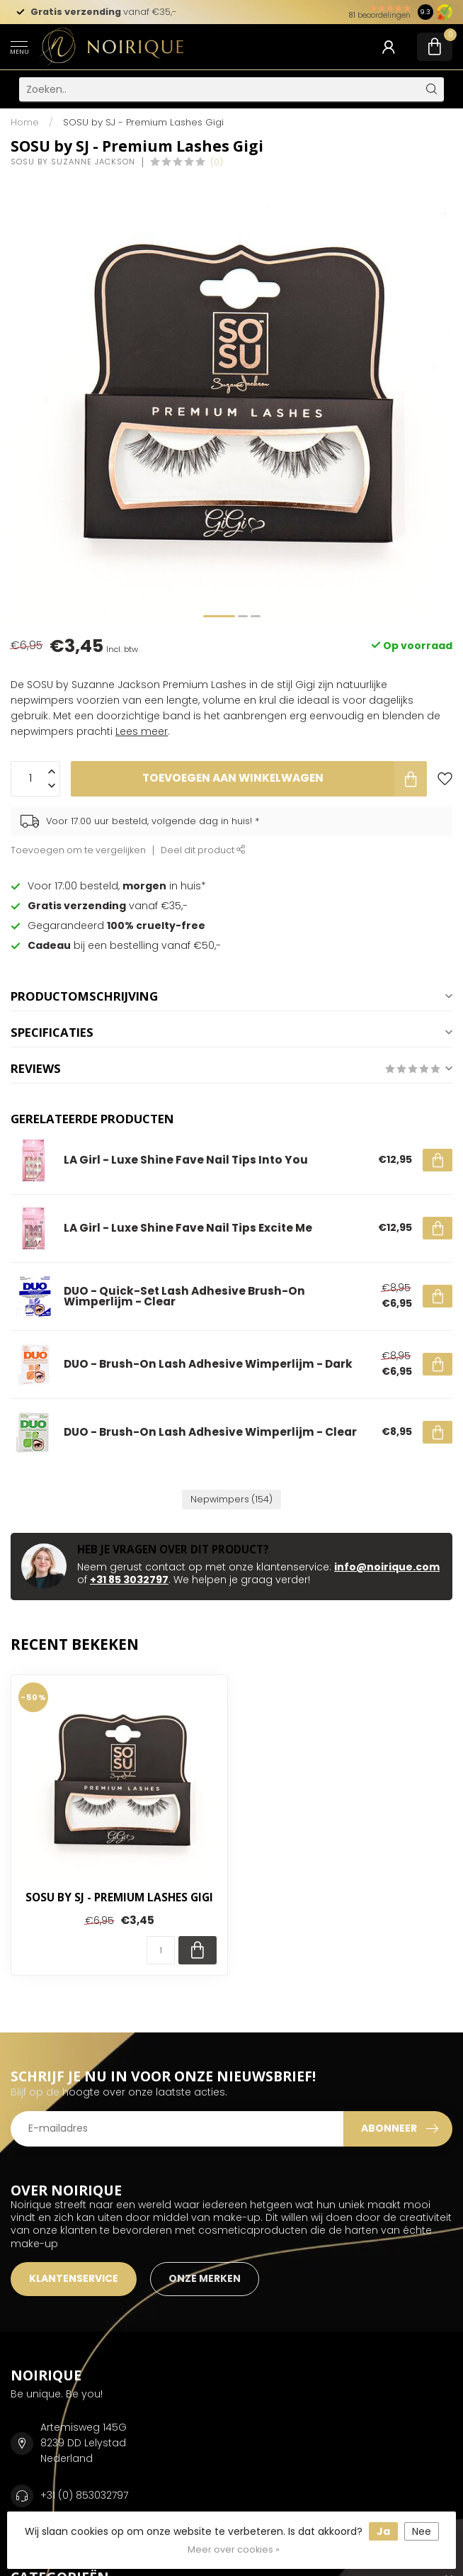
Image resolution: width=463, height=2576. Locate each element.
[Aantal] (161, 1950)
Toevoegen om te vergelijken (78, 850)
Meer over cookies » (234, 2549)
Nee (421, 2531)
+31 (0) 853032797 (84, 2495)
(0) (216, 162)
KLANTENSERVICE (73, 2278)
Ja (383, 2531)
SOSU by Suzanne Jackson (73, 162)
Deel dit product (203, 850)
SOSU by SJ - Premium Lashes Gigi (143, 122)
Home (25, 122)
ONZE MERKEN (204, 2278)
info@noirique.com (387, 1567)
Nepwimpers (231, 1499)
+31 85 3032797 (129, 1580)
